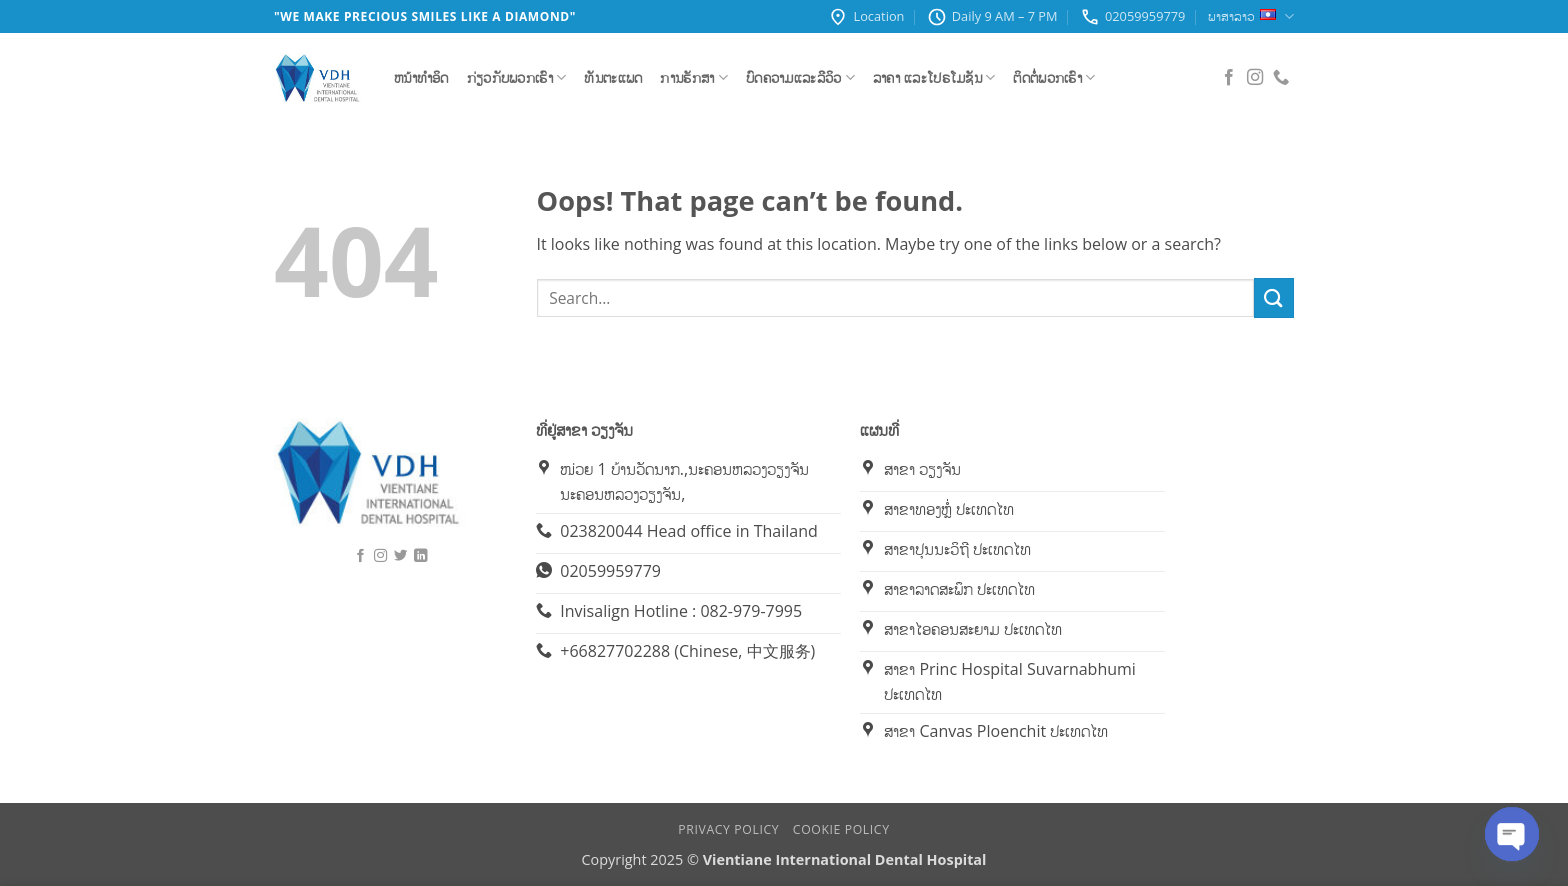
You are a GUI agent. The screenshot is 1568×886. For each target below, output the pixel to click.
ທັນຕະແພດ (613, 77)
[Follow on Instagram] (1255, 78)
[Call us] (1281, 78)
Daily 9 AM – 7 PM (992, 17)
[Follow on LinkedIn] (420, 556)
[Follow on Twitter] (400, 556)
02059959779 (1133, 17)
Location (866, 17)
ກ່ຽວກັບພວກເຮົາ (517, 78)
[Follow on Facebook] (1229, 78)
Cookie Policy (841, 829)
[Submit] (1274, 297)
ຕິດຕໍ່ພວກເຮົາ (1054, 78)
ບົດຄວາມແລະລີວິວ (800, 78)
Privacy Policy (728, 829)
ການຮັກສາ (694, 78)
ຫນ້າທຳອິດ (421, 77)
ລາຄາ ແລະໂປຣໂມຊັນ (934, 78)
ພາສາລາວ (1251, 16)
